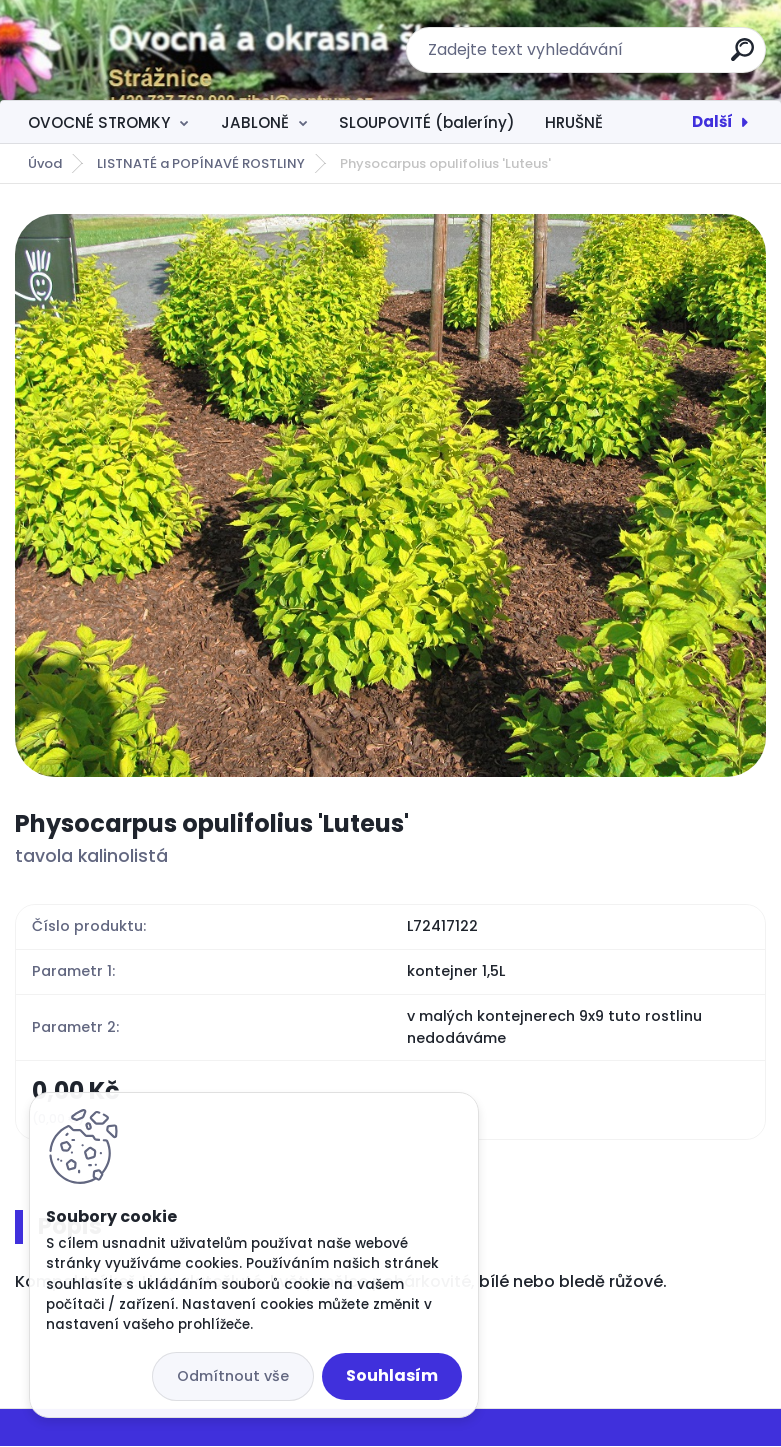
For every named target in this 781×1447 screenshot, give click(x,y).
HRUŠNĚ (574, 122)
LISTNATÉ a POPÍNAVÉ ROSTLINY (201, 163)
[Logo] (137, 50)
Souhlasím (392, 1375)
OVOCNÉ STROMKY (99, 122)
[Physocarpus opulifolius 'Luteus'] (390, 495)
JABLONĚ (255, 122)
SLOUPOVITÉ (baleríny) (427, 122)
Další (712, 121)
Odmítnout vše (233, 1376)
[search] (742, 57)
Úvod (45, 163)
